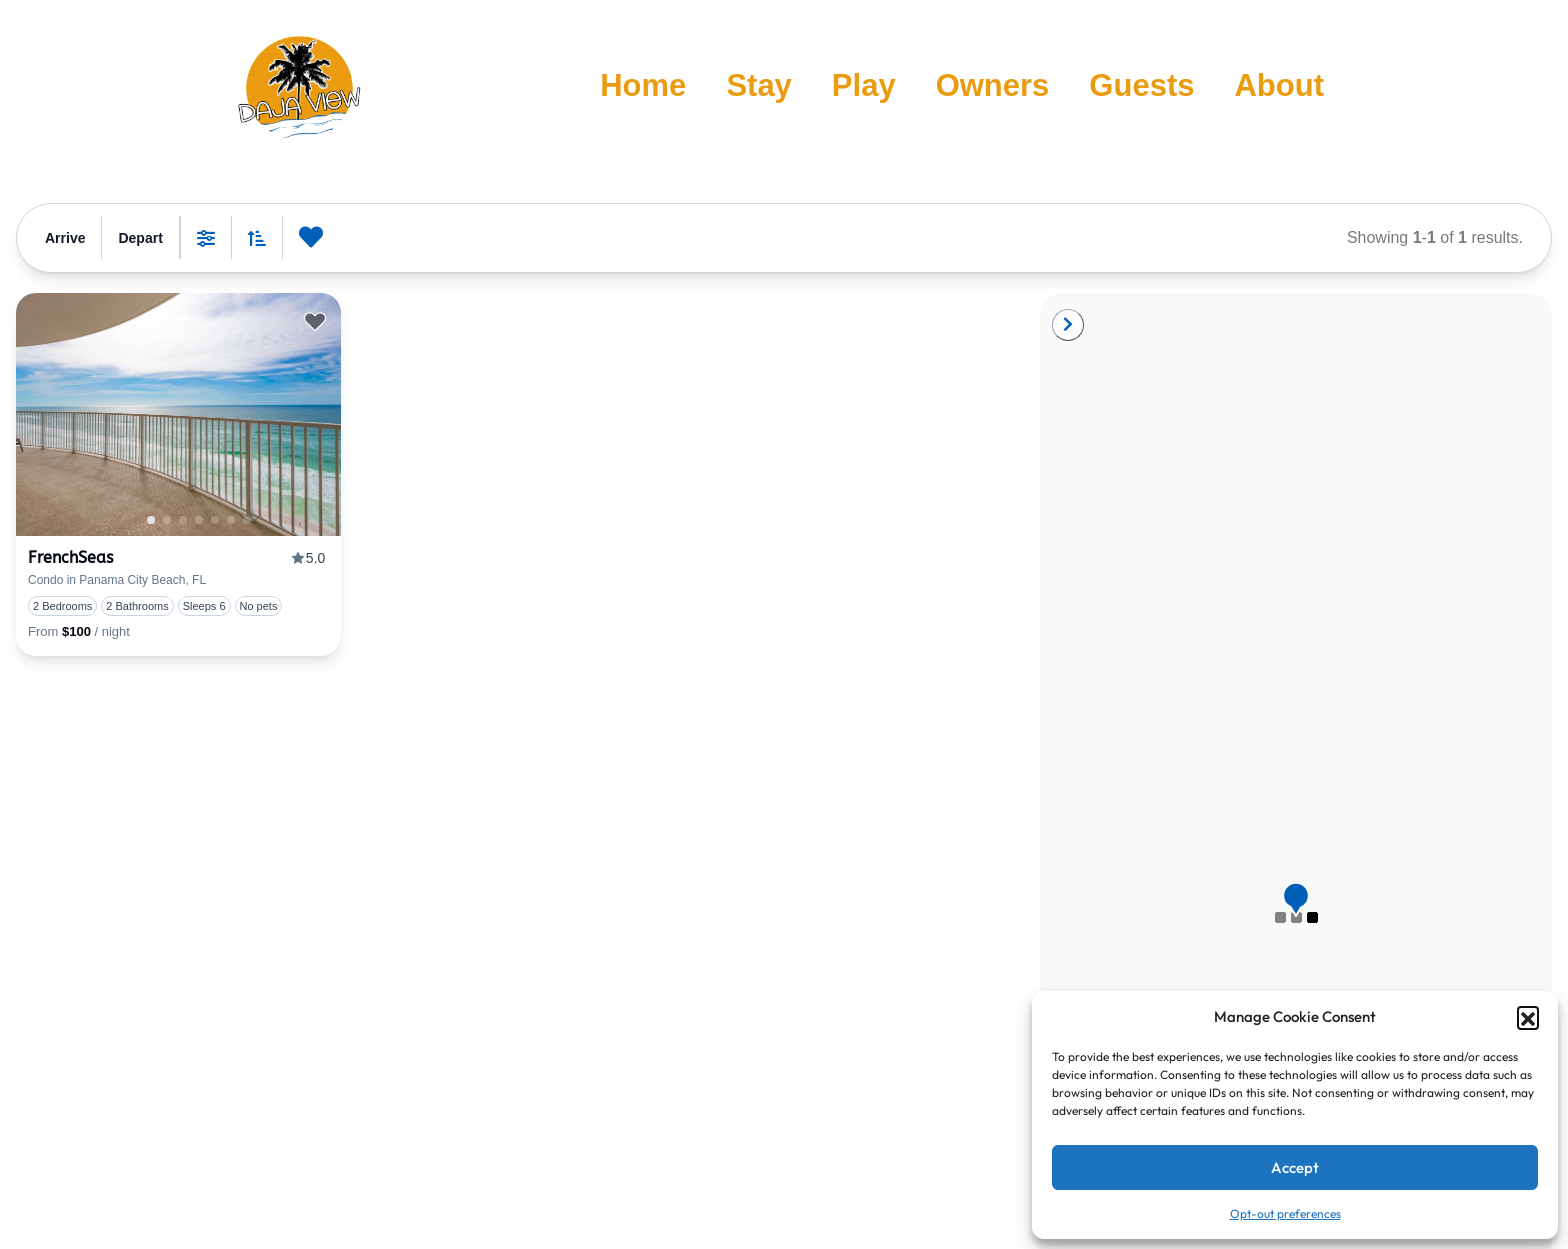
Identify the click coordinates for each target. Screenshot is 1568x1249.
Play (864, 85)
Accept (1295, 1167)
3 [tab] (215, 520)
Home (643, 85)
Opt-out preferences (1285, 1213)
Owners (993, 85)
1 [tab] (151, 520)
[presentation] (178, 414)
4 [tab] (231, 520)
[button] (1528, 1017)
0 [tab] (167, 520)
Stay (758, 85)
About (1279, 85)
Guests (1141, 85)
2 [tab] (199, 520)
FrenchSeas (70, 557)
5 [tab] (247, 520)
